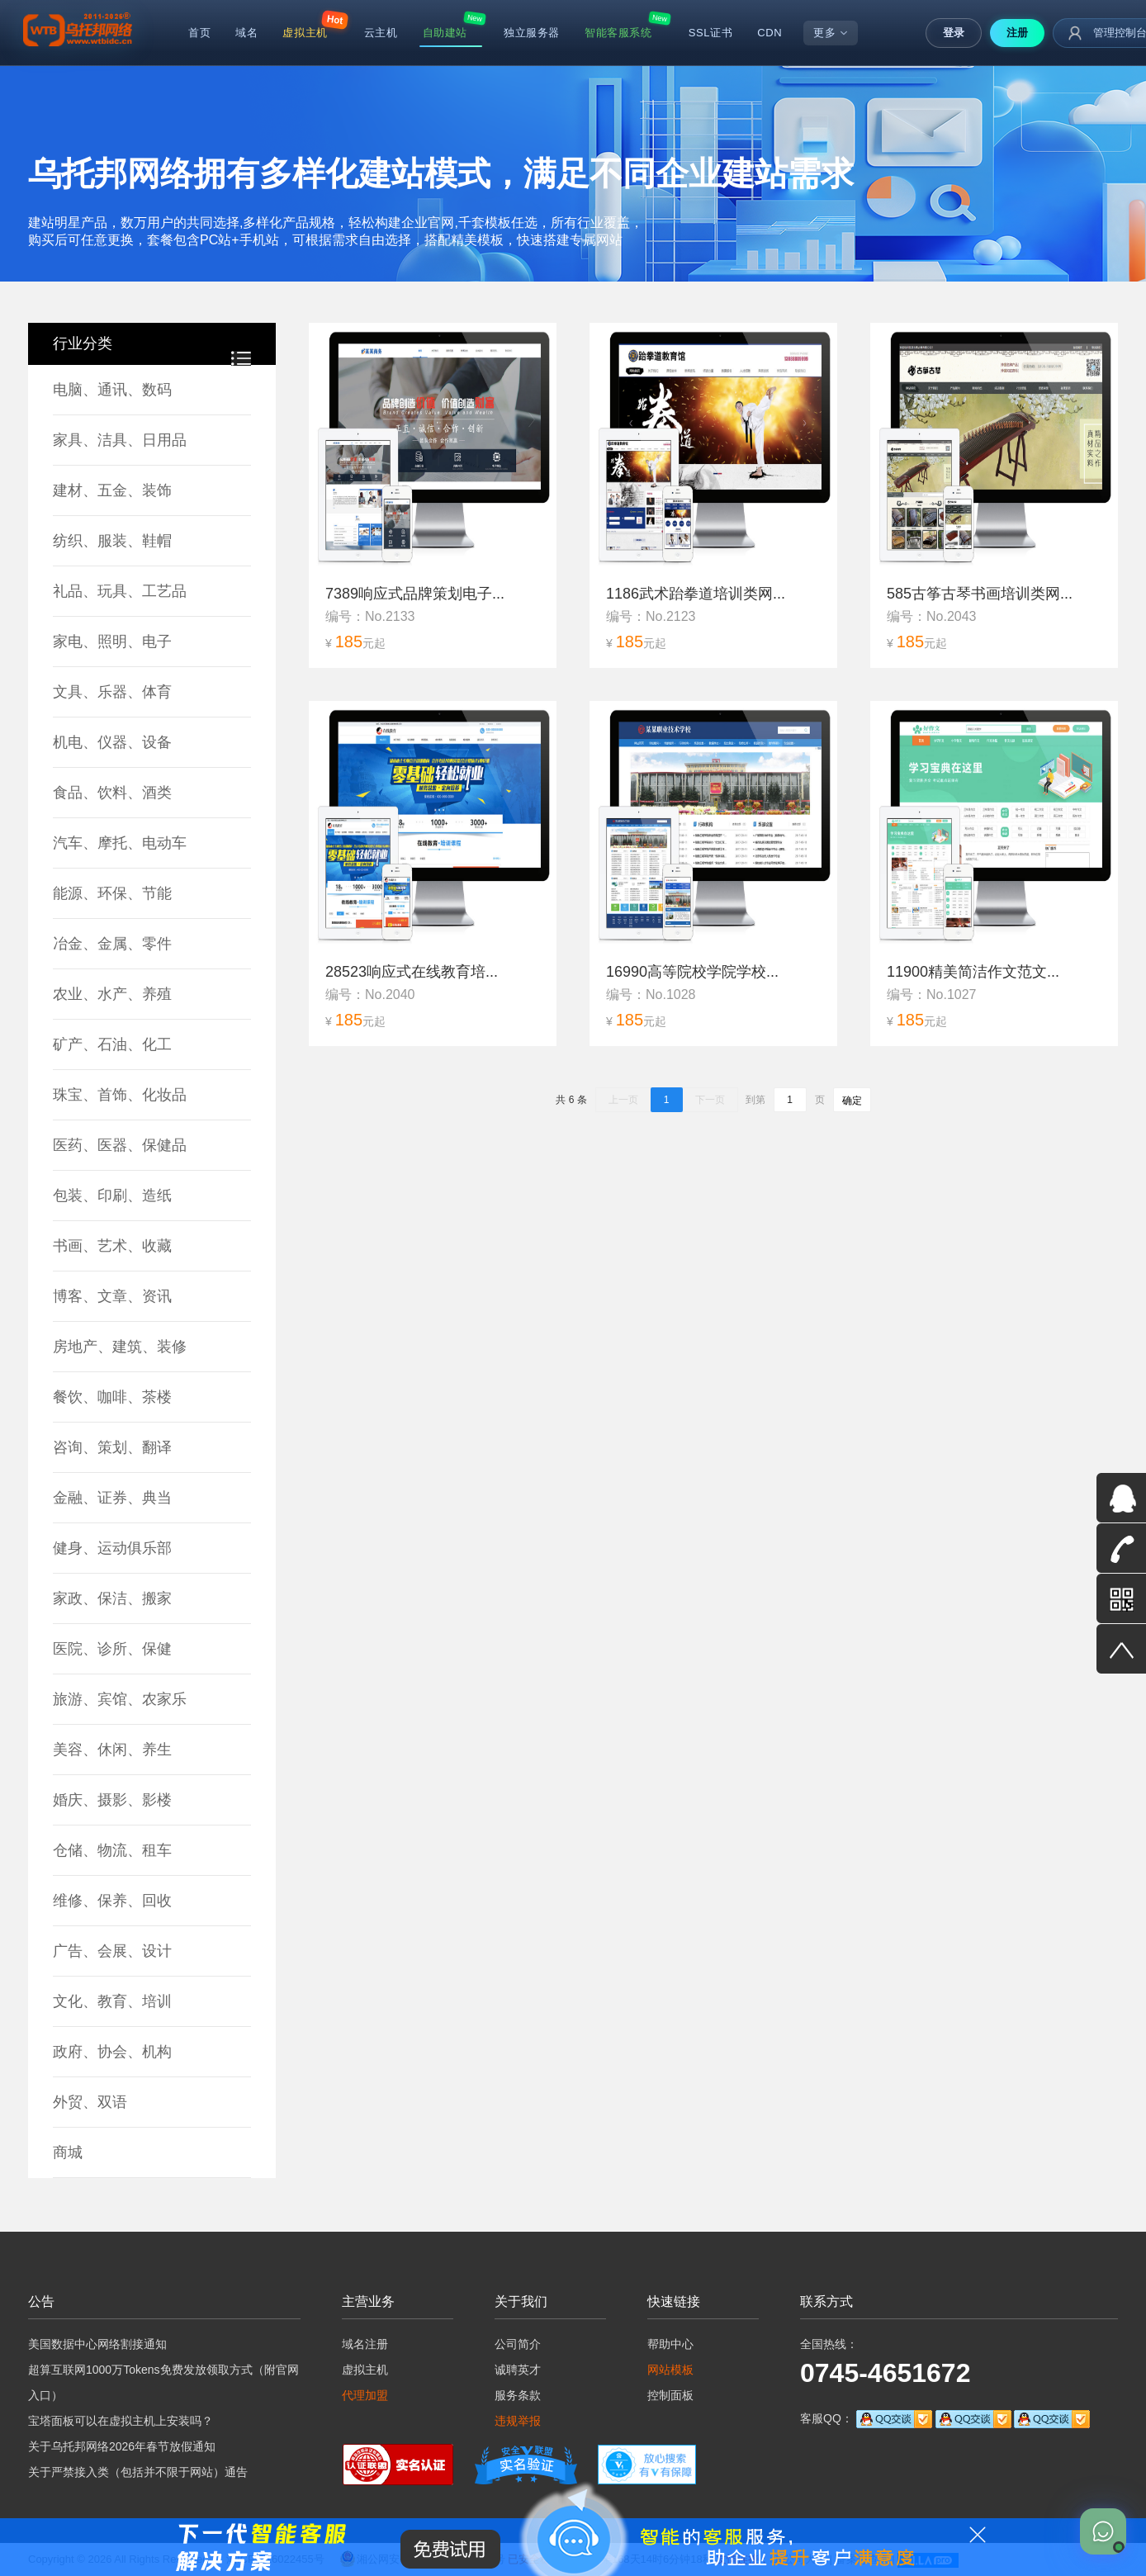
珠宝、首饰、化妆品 (120, 1095)
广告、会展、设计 (112, 1951)
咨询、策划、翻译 (112, 1447)
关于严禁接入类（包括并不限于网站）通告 (138, 2472)
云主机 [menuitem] (381, 32)
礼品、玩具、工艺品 (120, 591)
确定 (852, 1100)
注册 (1017, 32)
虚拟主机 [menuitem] (304, 32)
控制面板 (670, 2395)
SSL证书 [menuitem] (711, 32)
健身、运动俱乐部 (112, 1548)
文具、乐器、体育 (112, 692)
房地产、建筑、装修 (120, 1346)
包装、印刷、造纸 (112, 1195)
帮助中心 (670, 2344)
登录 (953, 32)
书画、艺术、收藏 (112, 1246)
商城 (68, 2152)
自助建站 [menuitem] (445, 32)
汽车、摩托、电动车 (120, 843)
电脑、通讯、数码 (112, 389)
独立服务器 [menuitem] (532, 32)
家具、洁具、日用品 (120, 440)
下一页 (710, 1100)
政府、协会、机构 (112, 2051)
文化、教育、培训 (112, 2001)
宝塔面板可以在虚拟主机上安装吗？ (120, 2420)
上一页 (623, 1100)
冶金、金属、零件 (112, 943)
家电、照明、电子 (112, 641)
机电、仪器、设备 (112, 742)
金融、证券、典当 (112, 1497)
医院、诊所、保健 (112, 1649)
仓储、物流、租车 (112, 1850)
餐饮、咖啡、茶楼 (112, 1397)
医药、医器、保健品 (120, 1145)
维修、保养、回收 (112, 1900)
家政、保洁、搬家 (112, 1598)
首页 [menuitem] (199, 32)
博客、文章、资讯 (112, 1296)
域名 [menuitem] (246, 32)
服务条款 (518, 2395)
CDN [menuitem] (769, 32)
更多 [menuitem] (830, 32)
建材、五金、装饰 (112, 490)
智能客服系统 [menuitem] (618, 32)
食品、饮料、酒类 (112, 792)
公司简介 (518, 2344)
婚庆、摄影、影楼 (112, 1800)
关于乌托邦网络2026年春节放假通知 (121, 2446)
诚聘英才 (518, 2369)
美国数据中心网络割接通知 (97, 2344)
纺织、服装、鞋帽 (112, 541)
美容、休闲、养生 (112, 1749)
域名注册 (365, 2344)
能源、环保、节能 (112, 893)
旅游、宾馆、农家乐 (120, 1699)
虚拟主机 (365, 2369)
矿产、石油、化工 (112, 1044)
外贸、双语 (90, 2102)
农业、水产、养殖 (112, 994)
